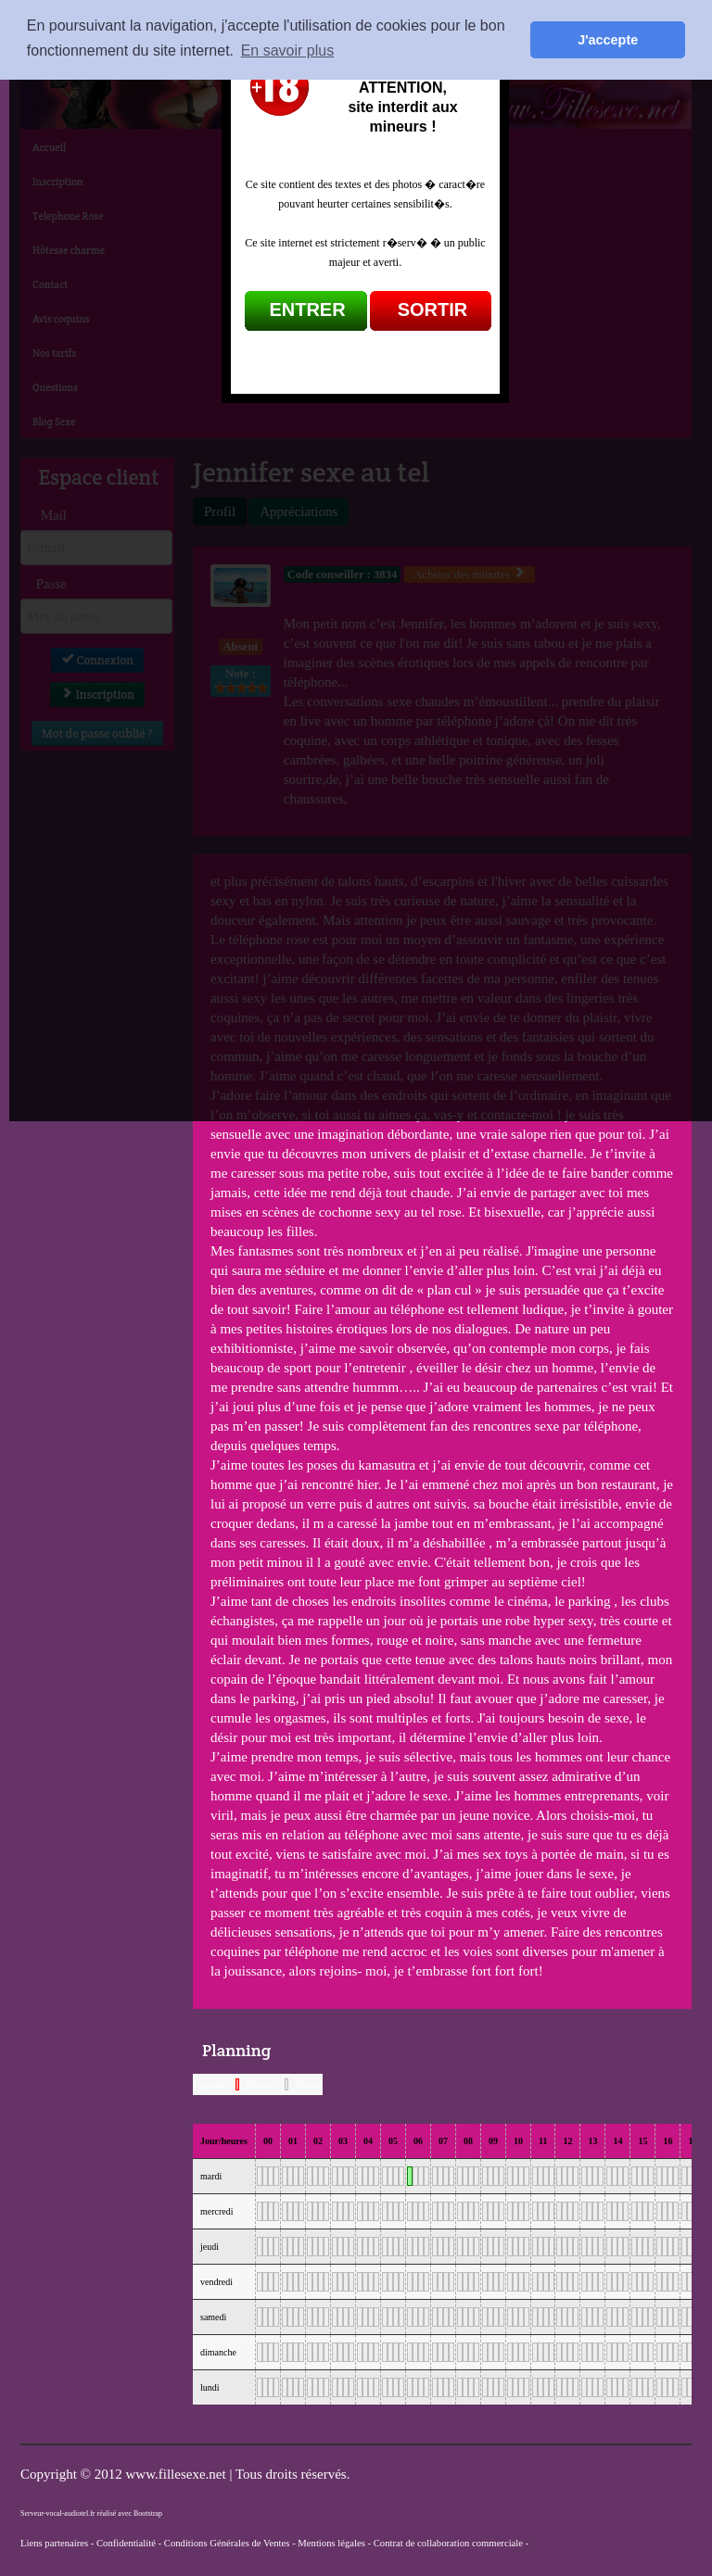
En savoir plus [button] (288, 50)
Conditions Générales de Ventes (227, 2543)
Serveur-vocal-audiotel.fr (57, 2513)
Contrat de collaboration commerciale (448, 2543)
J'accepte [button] (608, 39)
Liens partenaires (54, 2543)
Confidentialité (126, 2543)
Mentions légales (331, 2543)
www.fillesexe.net (177, 2474)
